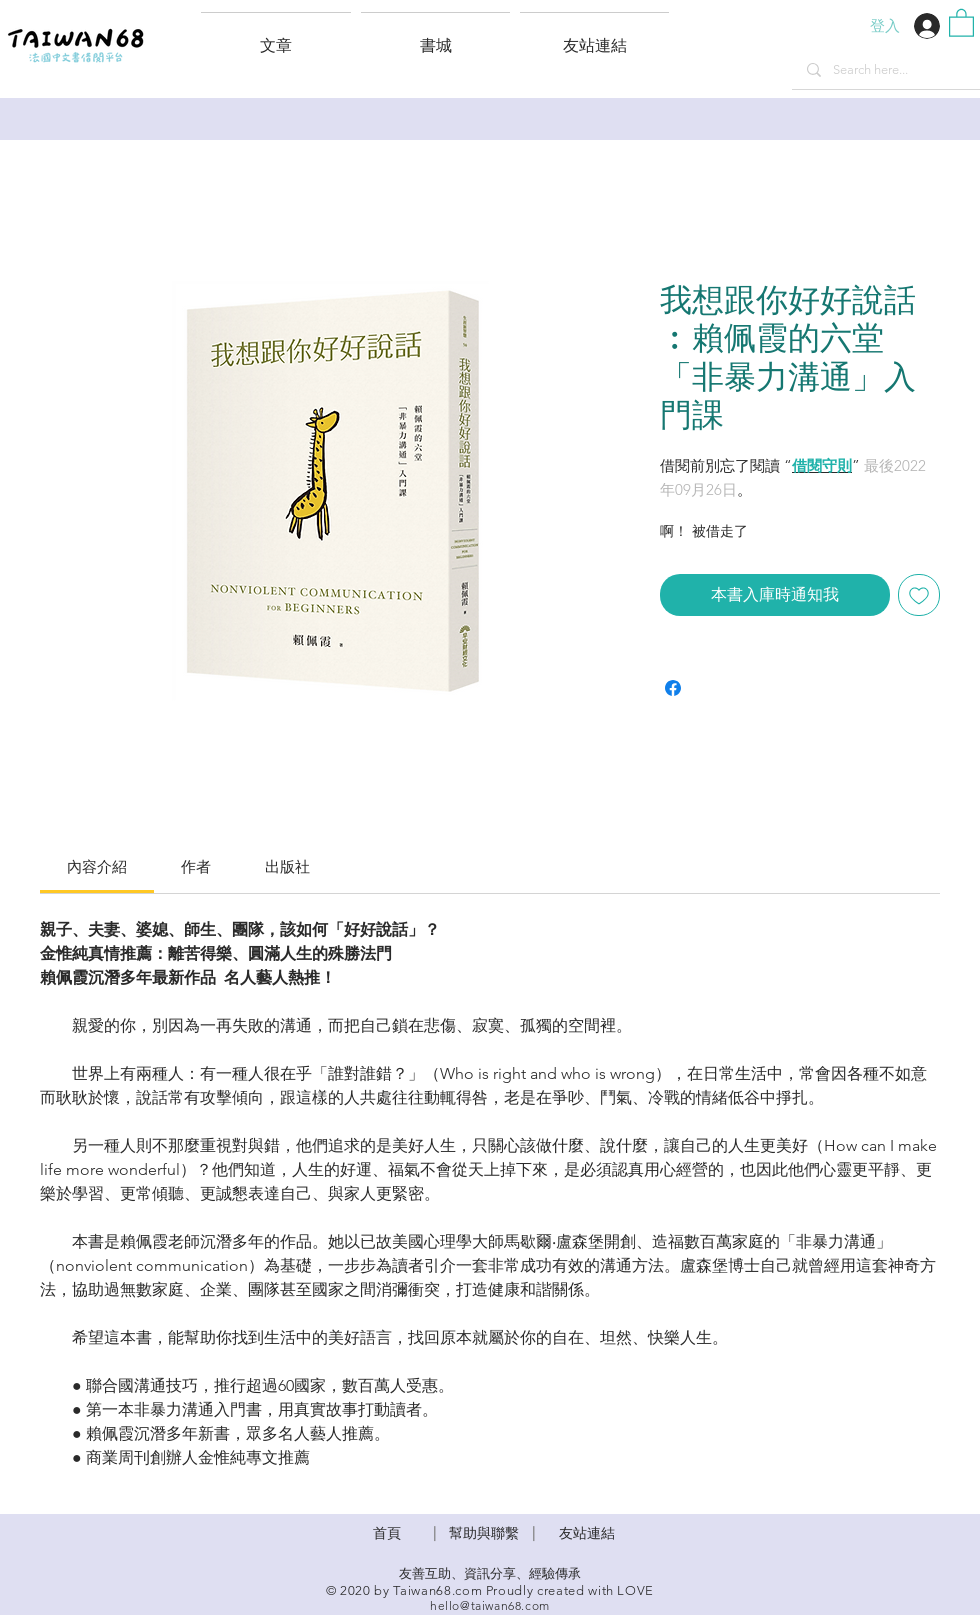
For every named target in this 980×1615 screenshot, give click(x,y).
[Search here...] (885, 70)
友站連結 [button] (587, 1533)
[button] (594, 37)
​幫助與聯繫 (484, 1533)
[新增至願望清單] (919, 595)
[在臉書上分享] (673, 688)
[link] (97, 866)
